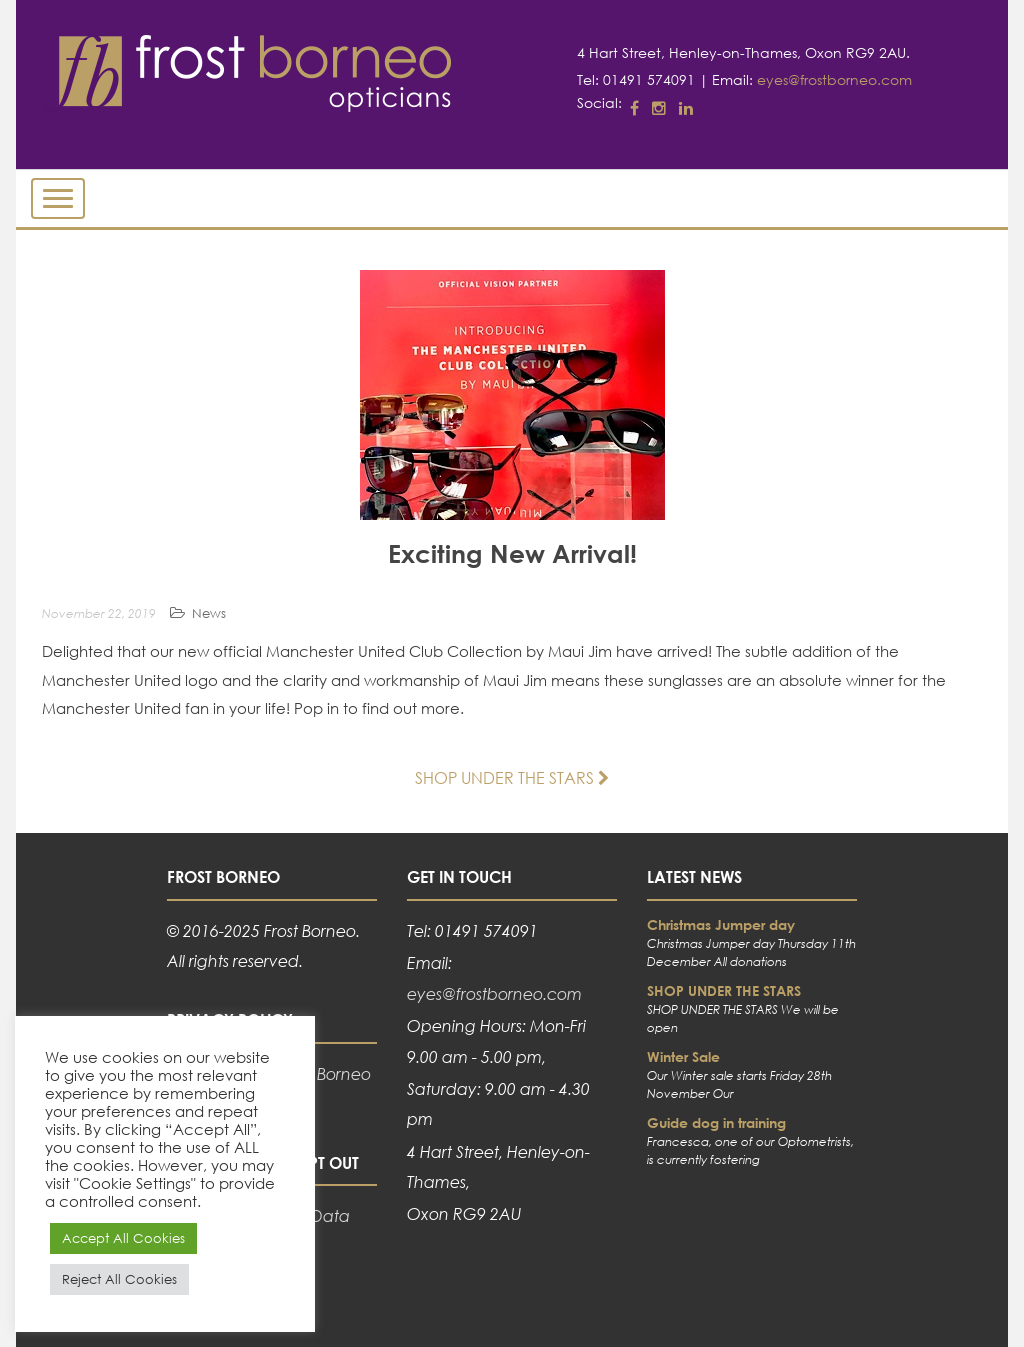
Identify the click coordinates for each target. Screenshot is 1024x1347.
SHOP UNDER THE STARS (512, 777)
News (209, 613)
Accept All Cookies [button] (123, 1238)
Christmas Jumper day (721, 924)
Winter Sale (683, 1056)
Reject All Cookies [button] (119, 1279)
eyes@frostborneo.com (834, 79)
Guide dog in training (716, 1122)
